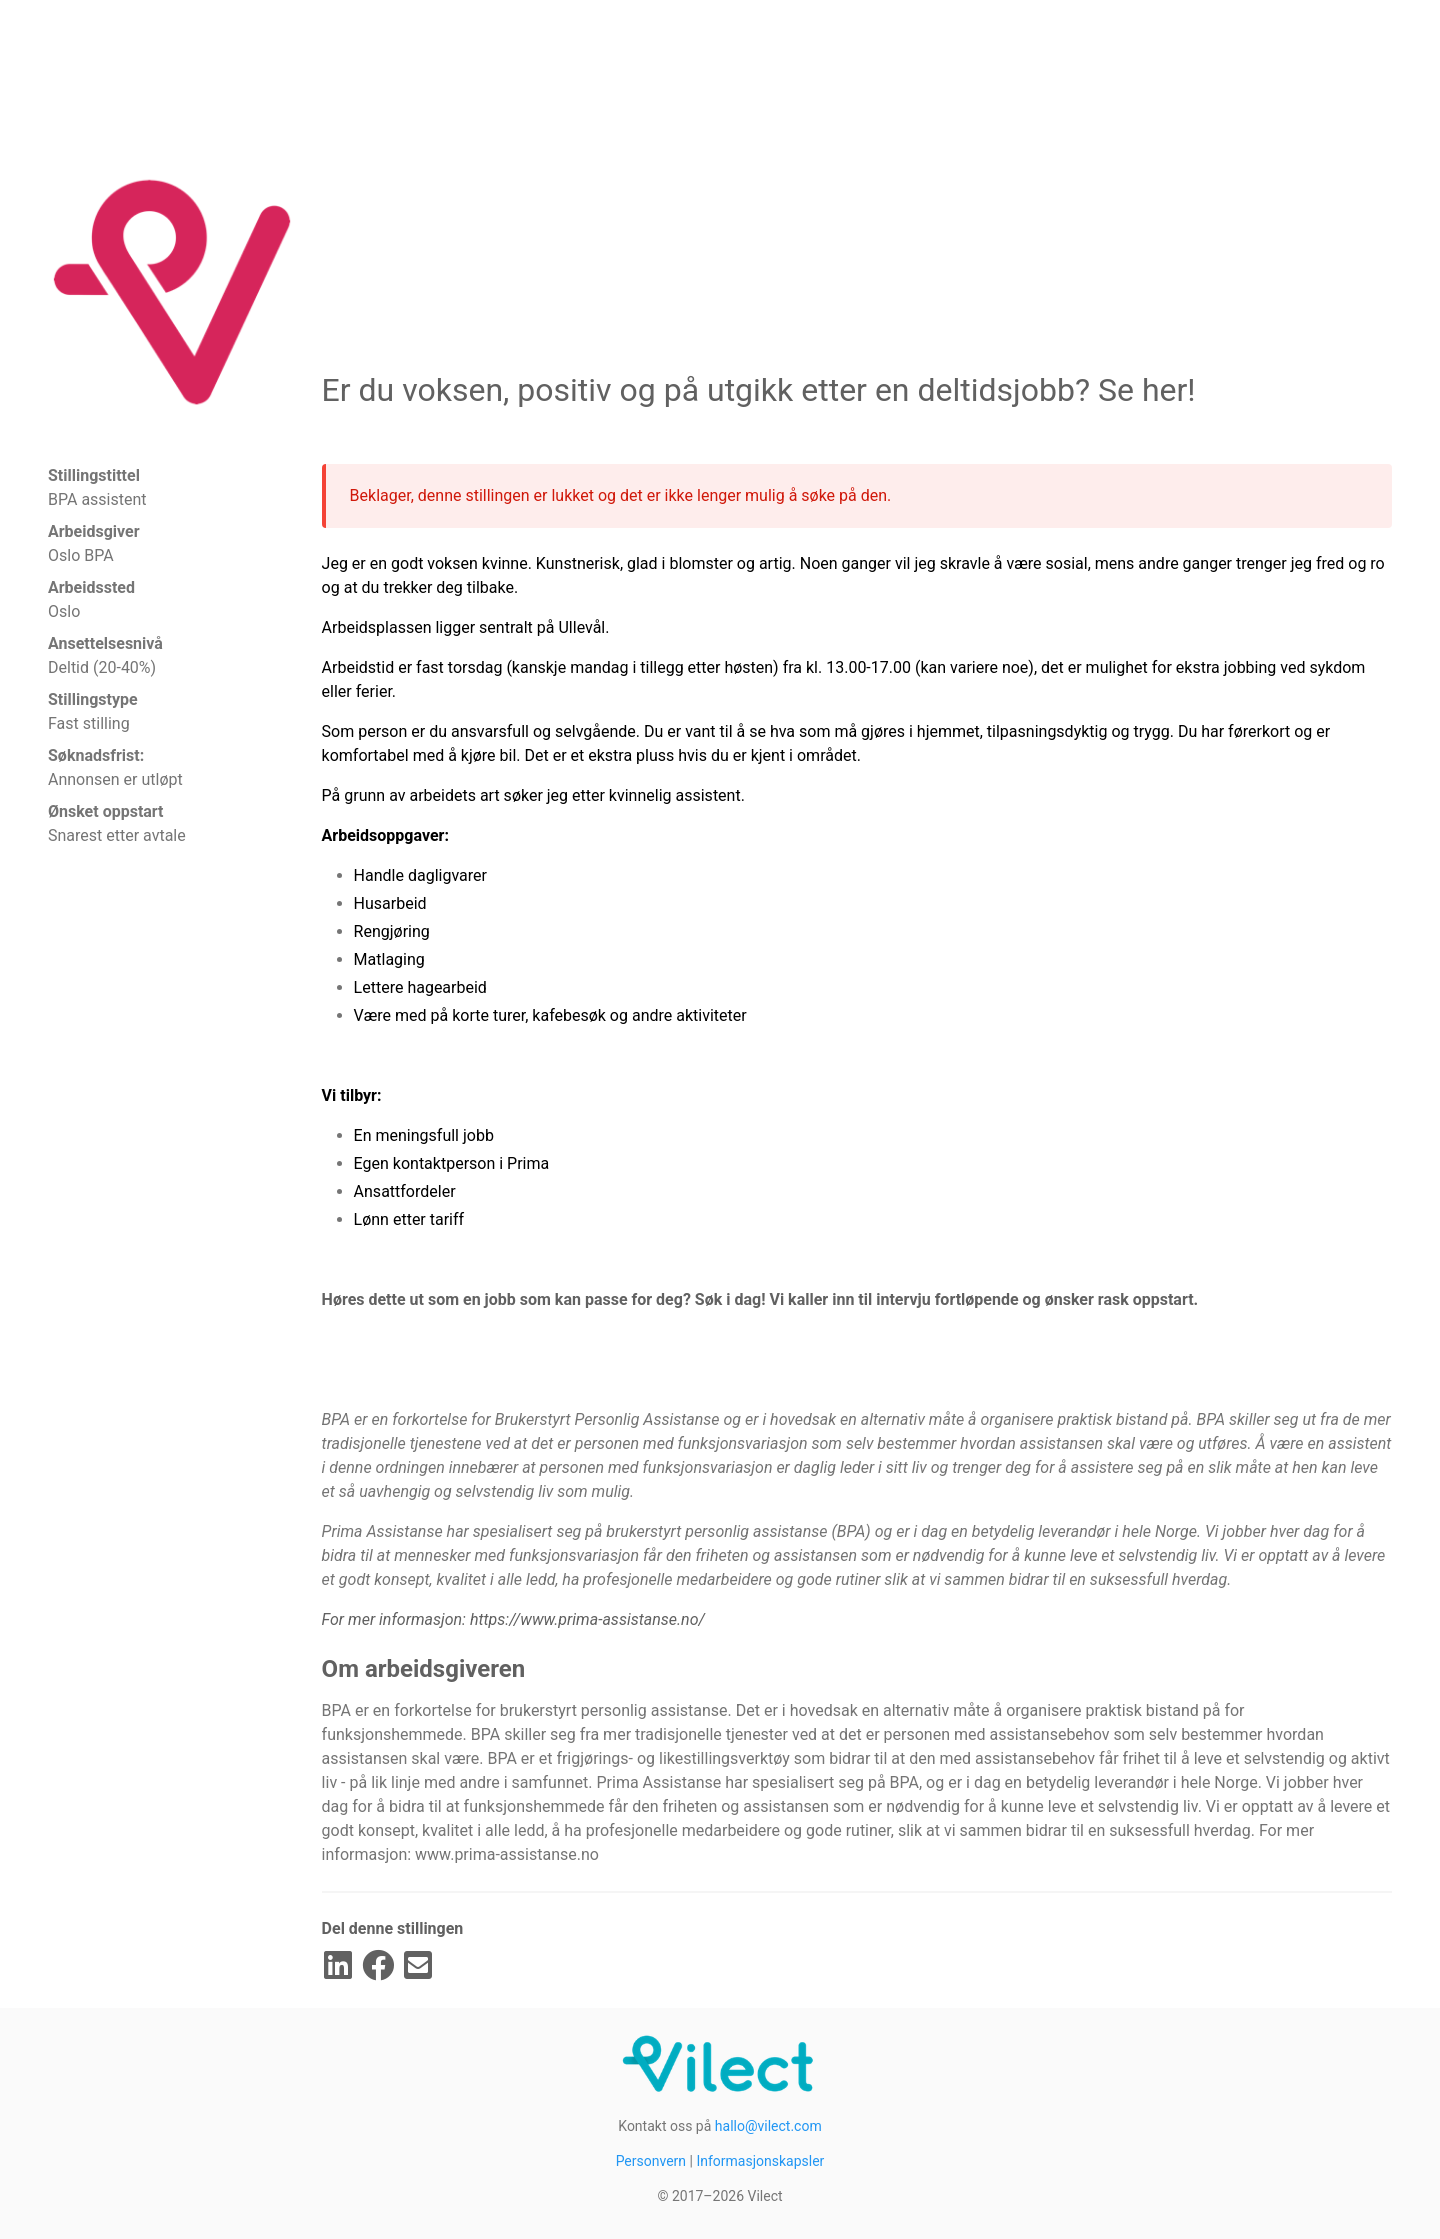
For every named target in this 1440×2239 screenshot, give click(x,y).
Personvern (651, 2161)
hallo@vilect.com (768, 2126)
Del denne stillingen (393, 1928)
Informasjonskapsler (760, 2161)
